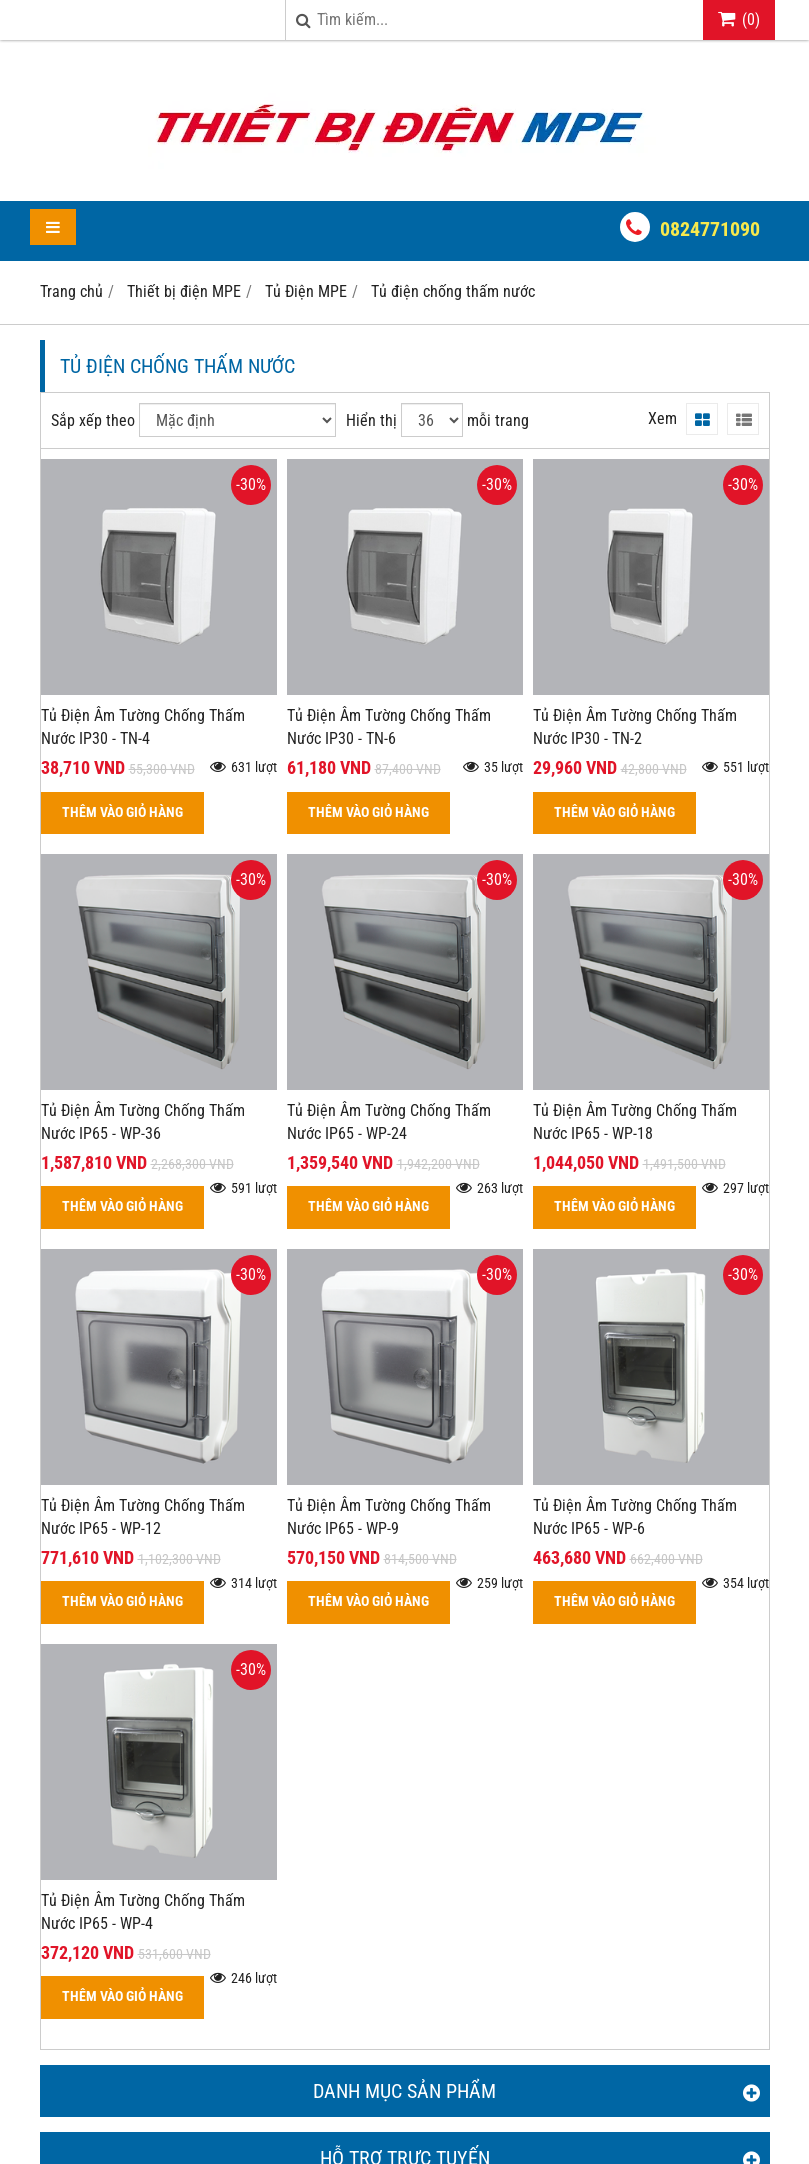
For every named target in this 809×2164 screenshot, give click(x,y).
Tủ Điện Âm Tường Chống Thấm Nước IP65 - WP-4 (143, 1912)
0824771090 (710, 229)
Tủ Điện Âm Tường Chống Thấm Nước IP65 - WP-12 (143, 1517)
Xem (662, 418)
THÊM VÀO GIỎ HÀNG (122, 812)
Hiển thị (371, 420)
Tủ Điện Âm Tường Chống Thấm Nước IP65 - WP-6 (635, 1517)
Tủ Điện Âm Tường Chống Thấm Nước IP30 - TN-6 (389, 727)
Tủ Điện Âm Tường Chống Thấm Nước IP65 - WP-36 (143, 1122)
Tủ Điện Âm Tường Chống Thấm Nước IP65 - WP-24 (389, 1122)
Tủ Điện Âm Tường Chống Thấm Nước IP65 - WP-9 (389, 1517)
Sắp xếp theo (93, 420)
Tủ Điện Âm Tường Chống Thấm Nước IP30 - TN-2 (635, 727)
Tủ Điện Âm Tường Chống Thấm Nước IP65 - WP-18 (635, 1122)
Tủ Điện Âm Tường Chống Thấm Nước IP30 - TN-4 (143, 727)
